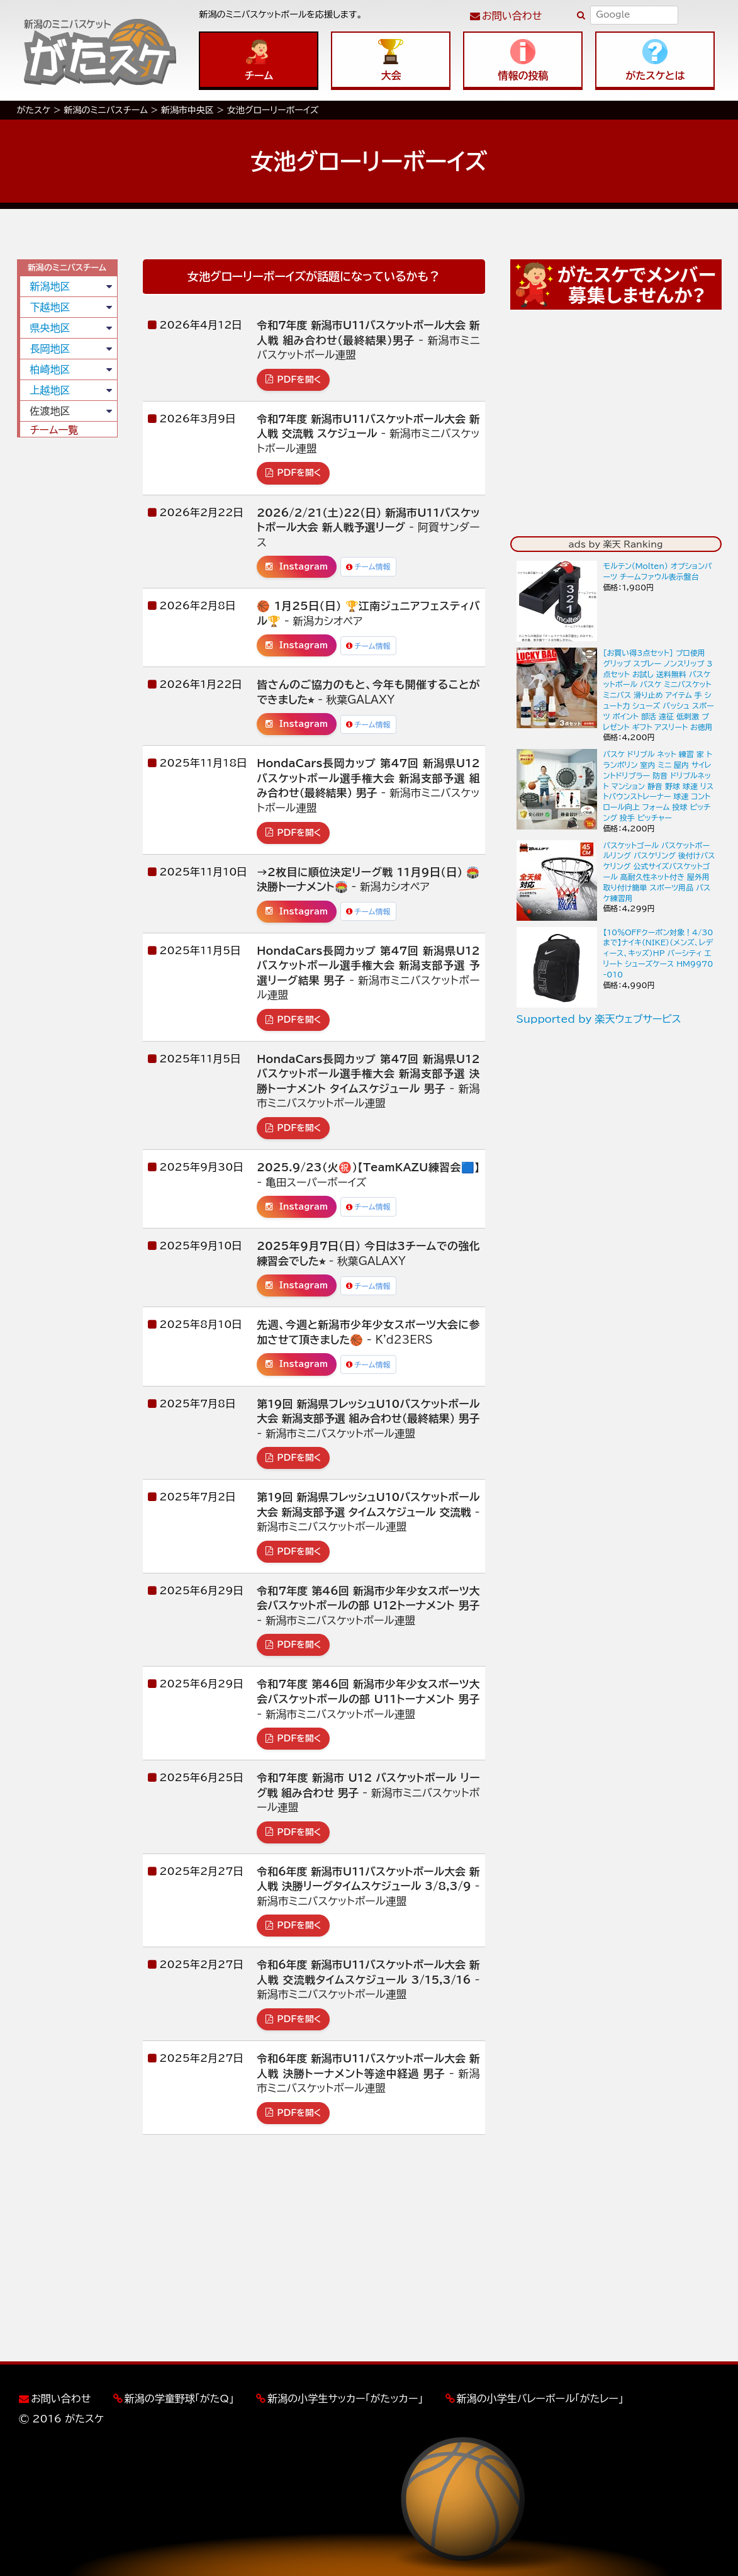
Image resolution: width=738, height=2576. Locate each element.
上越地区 (50, 390)
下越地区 (50, 307)
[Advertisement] (67, 639)
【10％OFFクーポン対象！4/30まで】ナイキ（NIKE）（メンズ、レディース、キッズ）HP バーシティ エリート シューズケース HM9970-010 (658, 953)
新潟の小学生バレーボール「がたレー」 (540, 2398)
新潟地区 (50, 286)
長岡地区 (50, 349)
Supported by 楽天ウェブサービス (599, 1019)
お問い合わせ (512, 16)
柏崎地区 (50, 369)
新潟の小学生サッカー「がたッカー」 (345, 2398)
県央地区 (50, 328)
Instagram (297, 566)
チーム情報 (368, 566)
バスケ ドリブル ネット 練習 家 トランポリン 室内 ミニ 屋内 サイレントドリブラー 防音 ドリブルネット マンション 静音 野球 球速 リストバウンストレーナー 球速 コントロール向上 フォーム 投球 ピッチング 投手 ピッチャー (658, 785)
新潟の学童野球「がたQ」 (179, 2398)
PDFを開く (293, 379)
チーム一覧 (54, 430)
